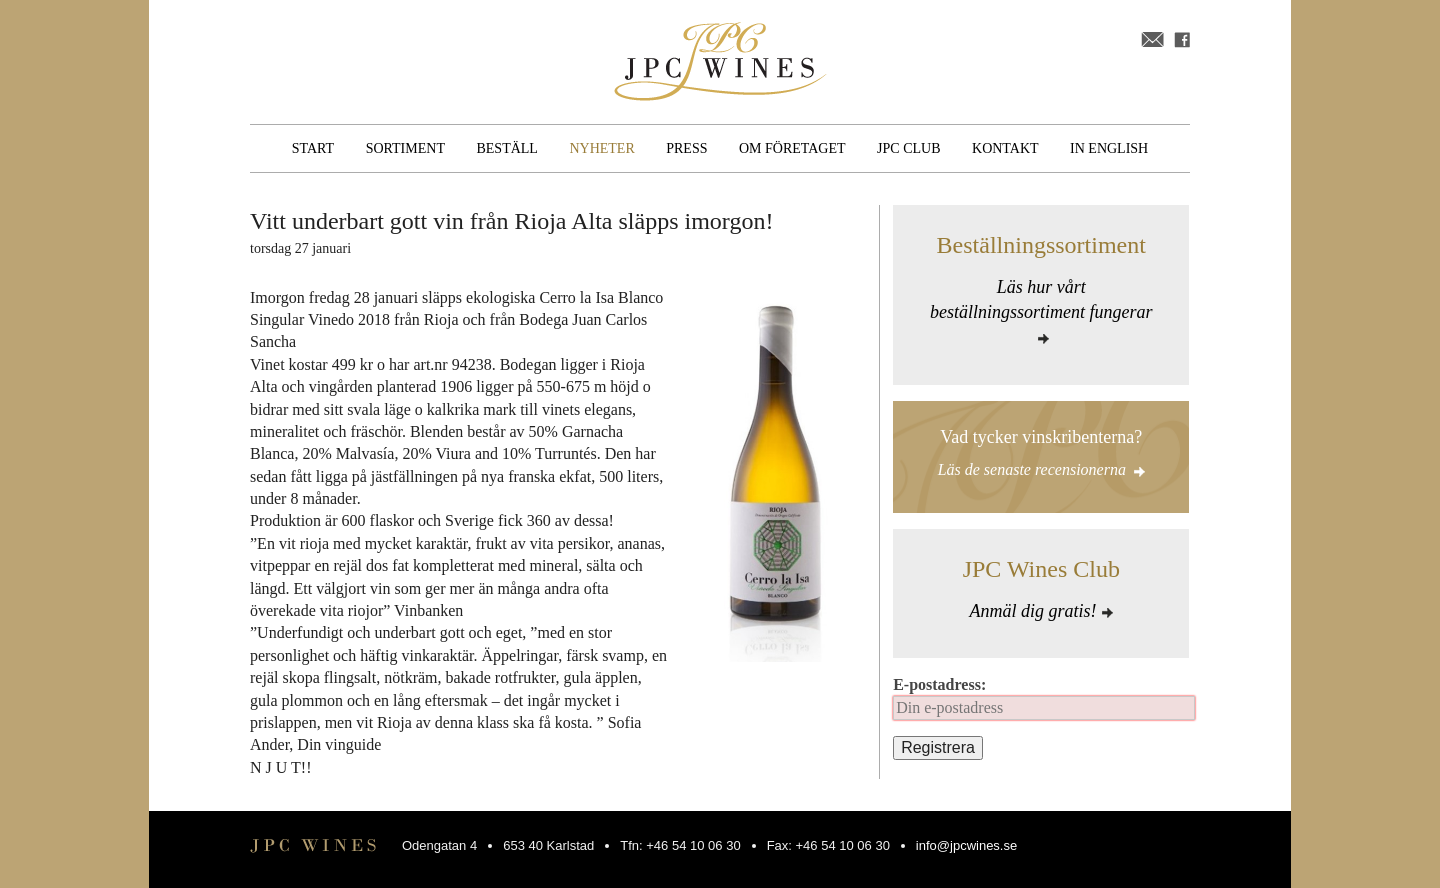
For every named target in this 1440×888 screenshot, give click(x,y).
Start (313, 148)
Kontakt (1005, 148)
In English (1109, 148)
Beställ (506, 148)
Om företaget (792, 148)
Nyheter (601, 148)
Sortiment (405, 148)
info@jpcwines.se (966, 845)
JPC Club (908, 148)
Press (686, 148)
